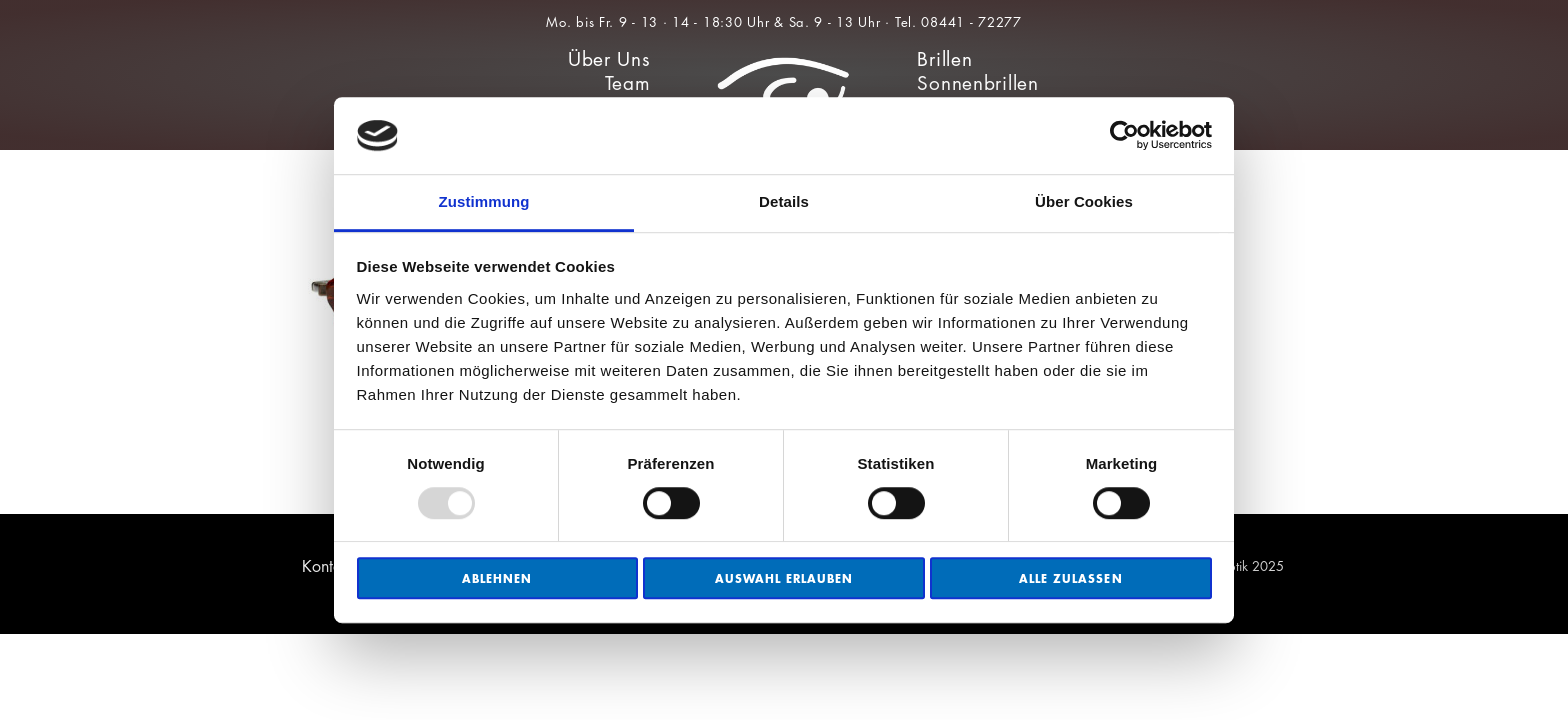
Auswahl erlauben (784, 578)
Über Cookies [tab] (1084, 201)
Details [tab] (784, 201)
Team (628, 83)
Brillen (944, 59)
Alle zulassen (1071, 578)
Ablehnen (497, 578)
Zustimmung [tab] (484, 201)
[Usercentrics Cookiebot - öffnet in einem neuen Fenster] (1124, 136)
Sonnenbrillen (977, 83)
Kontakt (328, 566)
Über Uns (609, 59)
